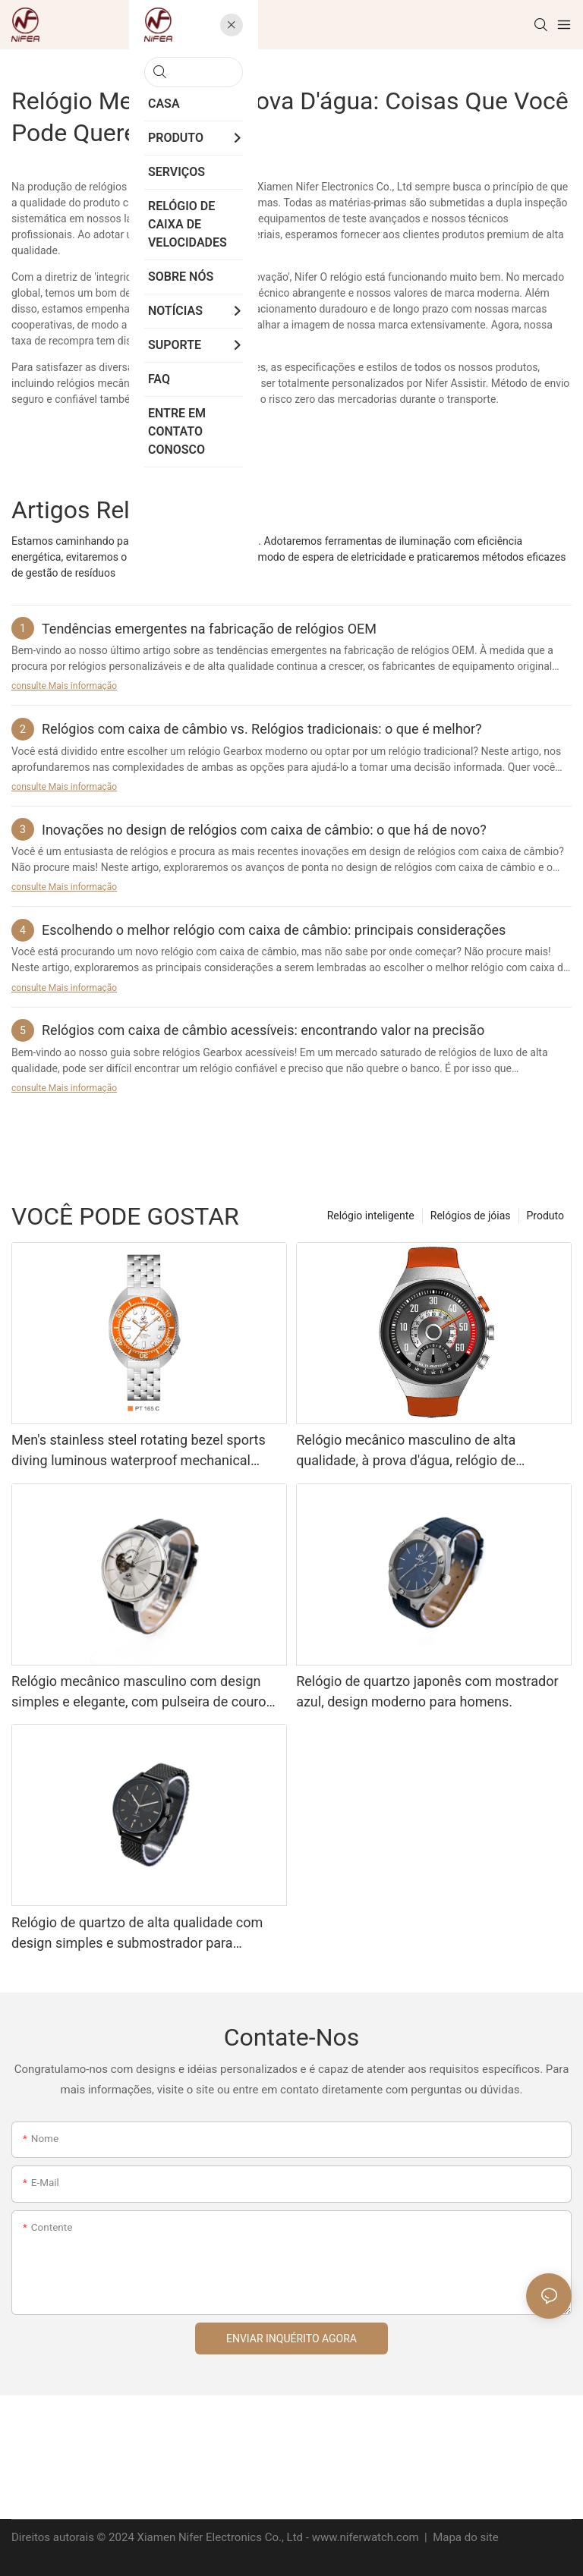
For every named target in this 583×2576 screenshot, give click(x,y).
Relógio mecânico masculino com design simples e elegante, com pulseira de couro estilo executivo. (138, 1692)
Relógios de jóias (470, 1215)
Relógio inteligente (370, 1215)
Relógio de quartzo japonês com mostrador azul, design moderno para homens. (427, 1691)
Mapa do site (464, 2537)
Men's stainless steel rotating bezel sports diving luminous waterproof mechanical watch (138, 1451)
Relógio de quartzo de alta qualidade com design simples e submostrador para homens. (137, 1933)
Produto (545, 1215)
